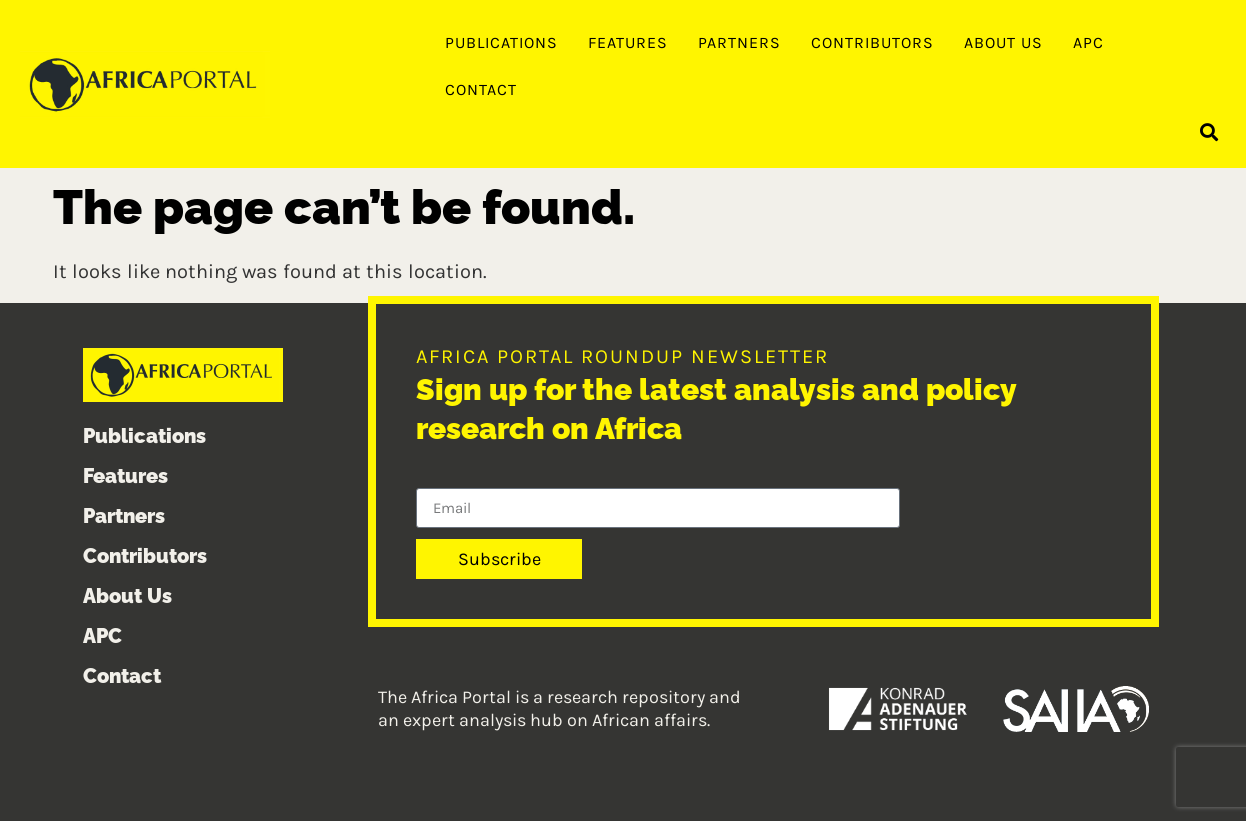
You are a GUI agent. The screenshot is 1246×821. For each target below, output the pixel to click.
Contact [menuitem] (481, 89)
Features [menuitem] (628, 42)
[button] (1209, 131)
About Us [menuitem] (1003, 42)
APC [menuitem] (1088, 42)
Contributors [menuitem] (872, 42)
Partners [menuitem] (739, 42)
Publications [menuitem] (501, 42)
